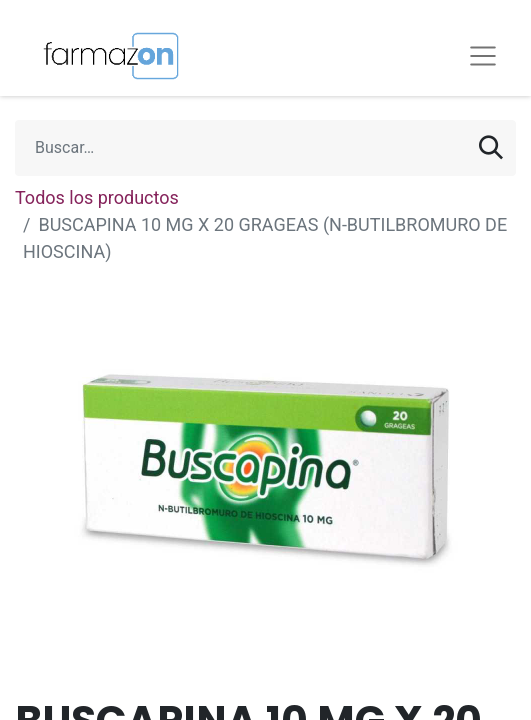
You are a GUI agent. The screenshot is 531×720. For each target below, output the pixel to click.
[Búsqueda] (491, 148)
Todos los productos (97, 197)
